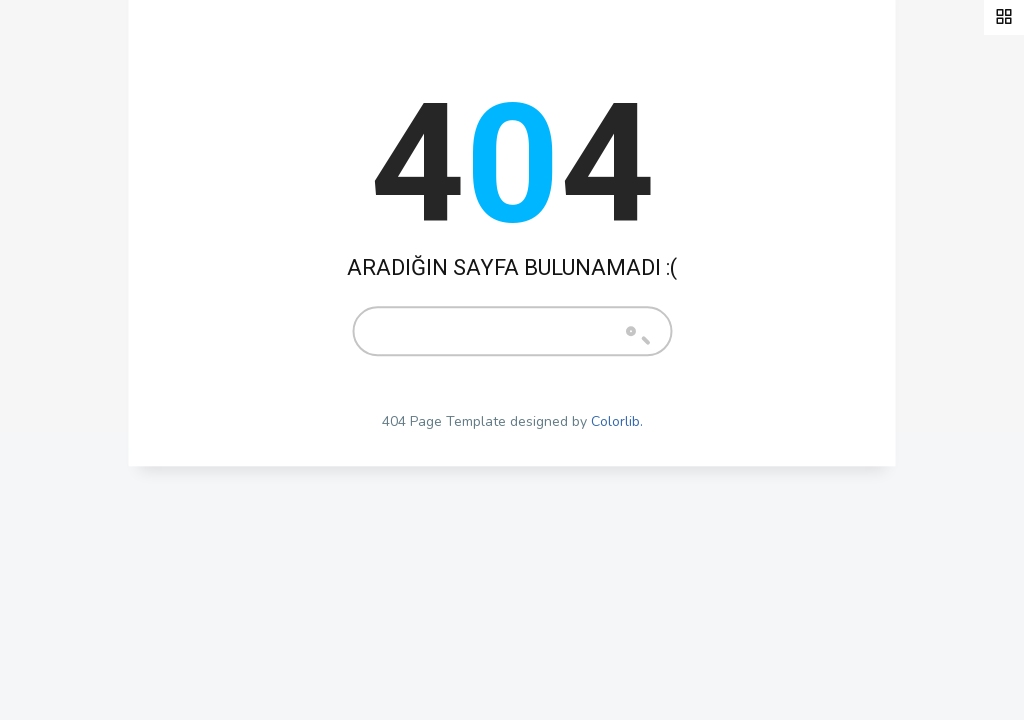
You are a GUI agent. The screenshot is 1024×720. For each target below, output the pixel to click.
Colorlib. (617, 421)
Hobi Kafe (80, 366)
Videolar (76, 413)
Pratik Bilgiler (96, 320)
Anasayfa (78, 273)
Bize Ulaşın (85, 460)
